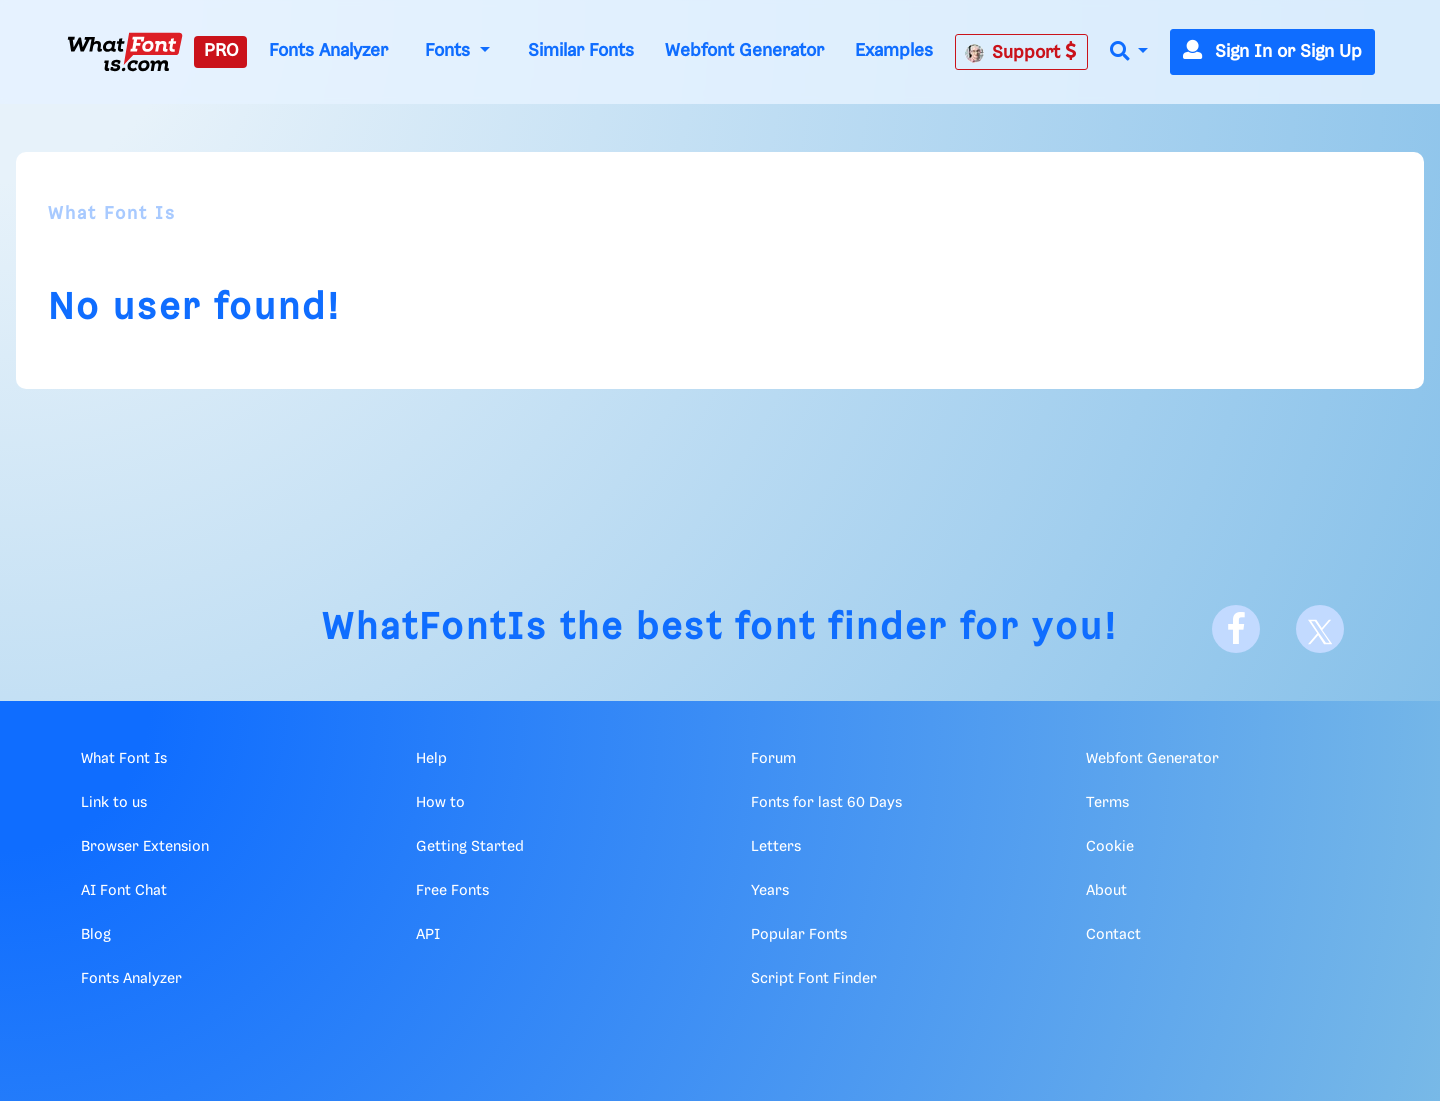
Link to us (114, 803)
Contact (1113, 935)
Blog (96, 935)
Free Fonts (452, 891)
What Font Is (112, 214)
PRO (221, 51)
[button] (1129, 52)
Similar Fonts (581, 51)
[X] (1320, 629)
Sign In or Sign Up (1272, 52)
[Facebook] (1236, 629)
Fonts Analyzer (328, 51)
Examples (894, 51)
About (1106, 891)
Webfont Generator (744, 51)
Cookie (1110, 847)
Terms (1107, 803)
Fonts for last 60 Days (826, 803)
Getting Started (470, 847)
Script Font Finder (814, 979)
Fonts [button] (450, 51)
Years (770, 891)
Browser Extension (145, 847)
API (428, 935)
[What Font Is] (125, 52)
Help (431, 759)
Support (1021, 52)
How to (440, 803)
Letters (776, 847)
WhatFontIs (435, 628)
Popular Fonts (799, 935)
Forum (773, 759)
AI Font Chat (124, 891)
